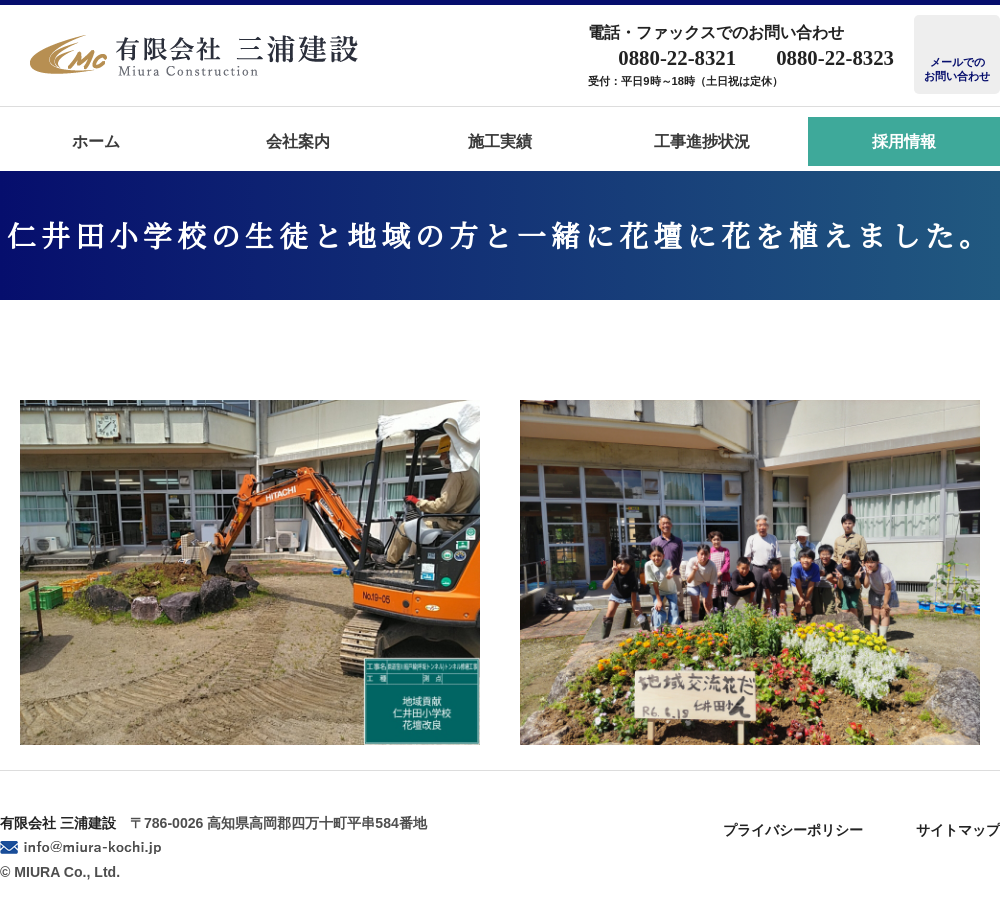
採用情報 (904, 141)
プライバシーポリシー (793, 830)
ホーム (96, 141)
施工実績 (500, 141)
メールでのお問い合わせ (957, 69)
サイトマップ (958, 830)
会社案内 (298, 141)
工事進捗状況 (702, 141)
